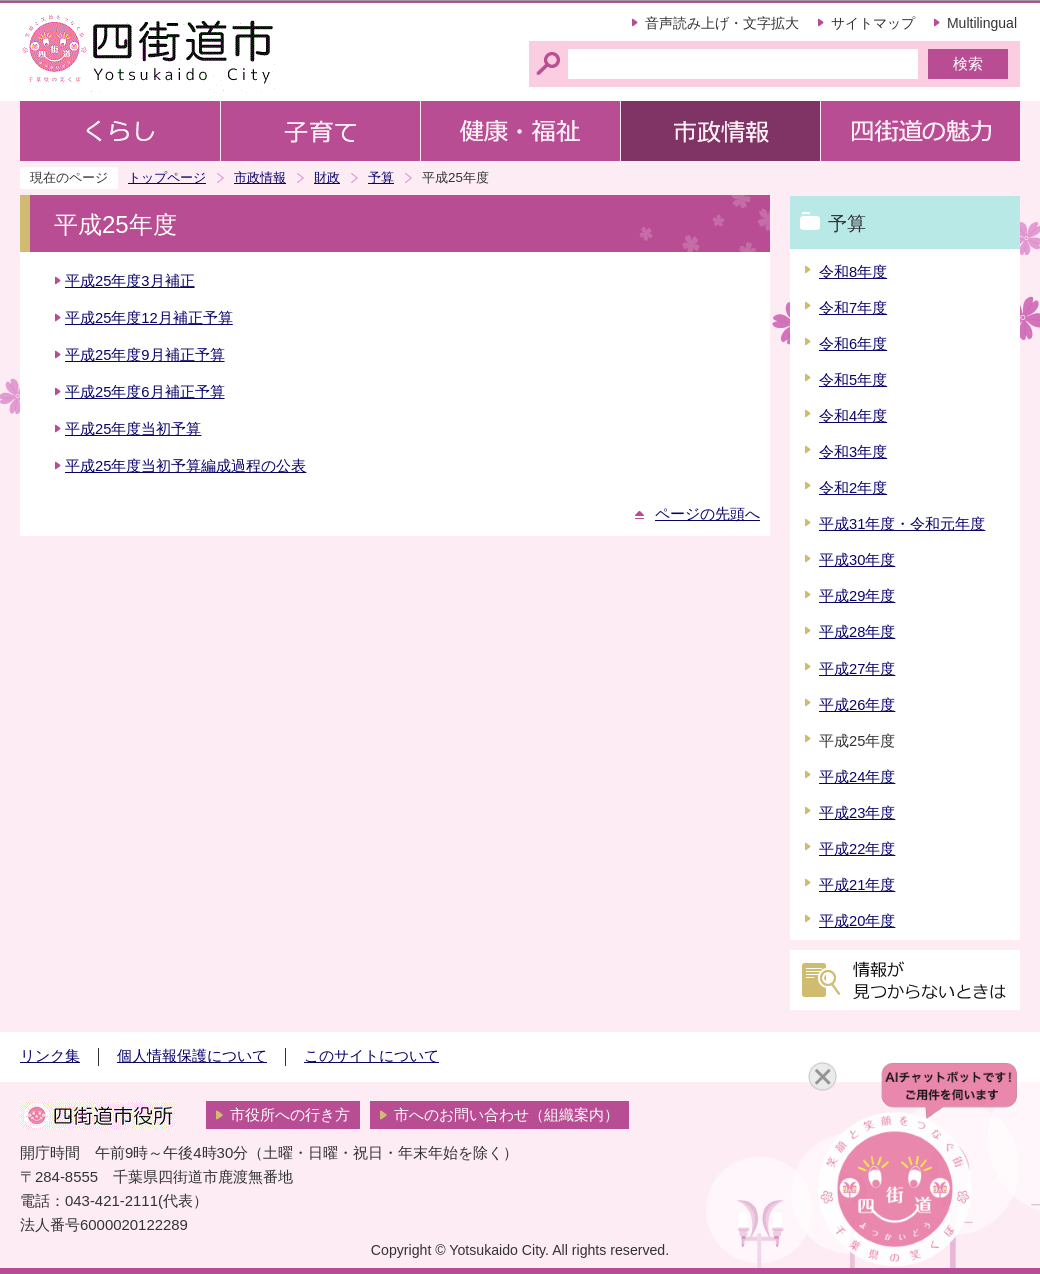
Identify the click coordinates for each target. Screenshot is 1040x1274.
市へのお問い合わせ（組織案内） (506, 1115)
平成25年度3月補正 (130, 281)
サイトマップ (873, 23)
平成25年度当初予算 (133, 429)
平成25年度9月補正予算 (145, 355)
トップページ (167, 177)
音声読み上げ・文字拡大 (722, 23)
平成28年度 (857, 632)
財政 (327, 177)
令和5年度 (853, 380)
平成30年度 (857, 560)
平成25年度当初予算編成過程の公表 (185, 466)
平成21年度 (857, 885)
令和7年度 (853, 308)
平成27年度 (857, 669)
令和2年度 (853, 488)
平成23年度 (857, 813)
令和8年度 (853, 272)
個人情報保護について (192, 1056)
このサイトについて (371, 1056)
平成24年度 (857, 777)
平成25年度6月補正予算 (145, 392)
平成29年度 (857, 596)
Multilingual (982, 23)
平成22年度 (857, 849)
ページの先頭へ (707, 514)
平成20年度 (857, 921)
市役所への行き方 (290, 1115)
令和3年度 (853, 452)
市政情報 (260, 177)
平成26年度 (857, 705)
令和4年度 (853, 416)
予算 (381, 177)
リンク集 (50, 1056)
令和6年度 (853, 344)
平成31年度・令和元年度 (902, 524)
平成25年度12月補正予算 (149, 318)
